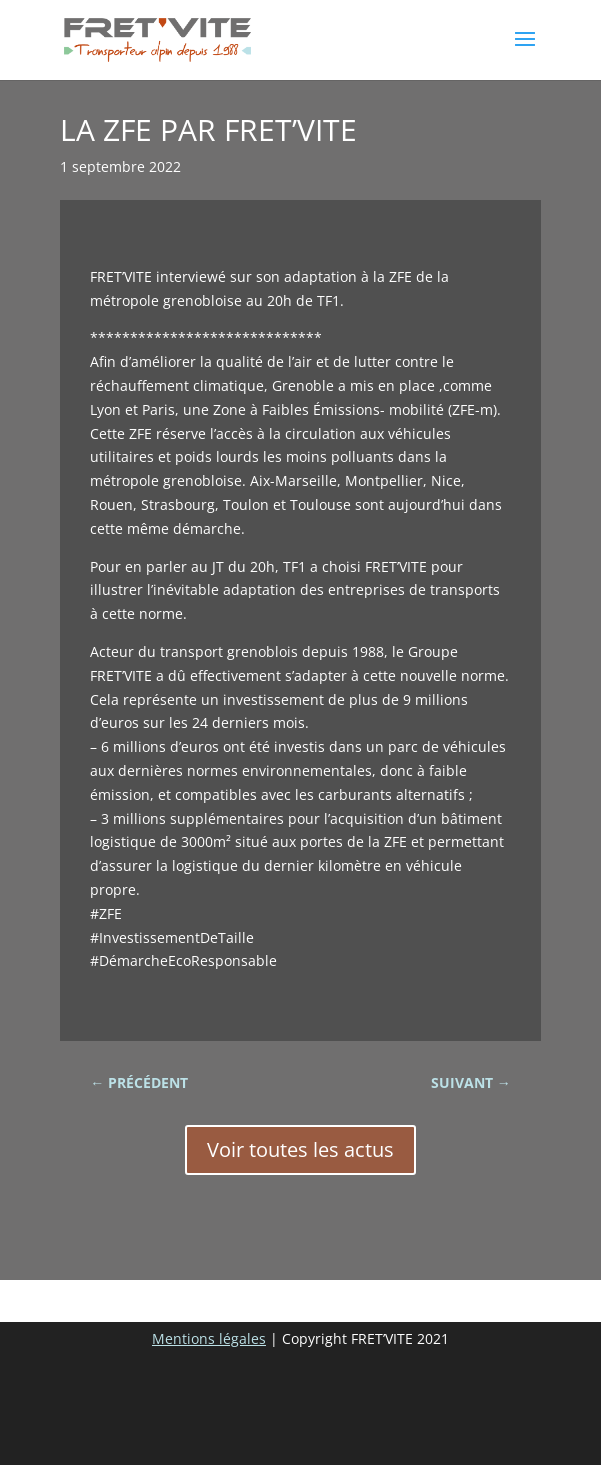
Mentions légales (209, 1338)
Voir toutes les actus (300, 1149)
